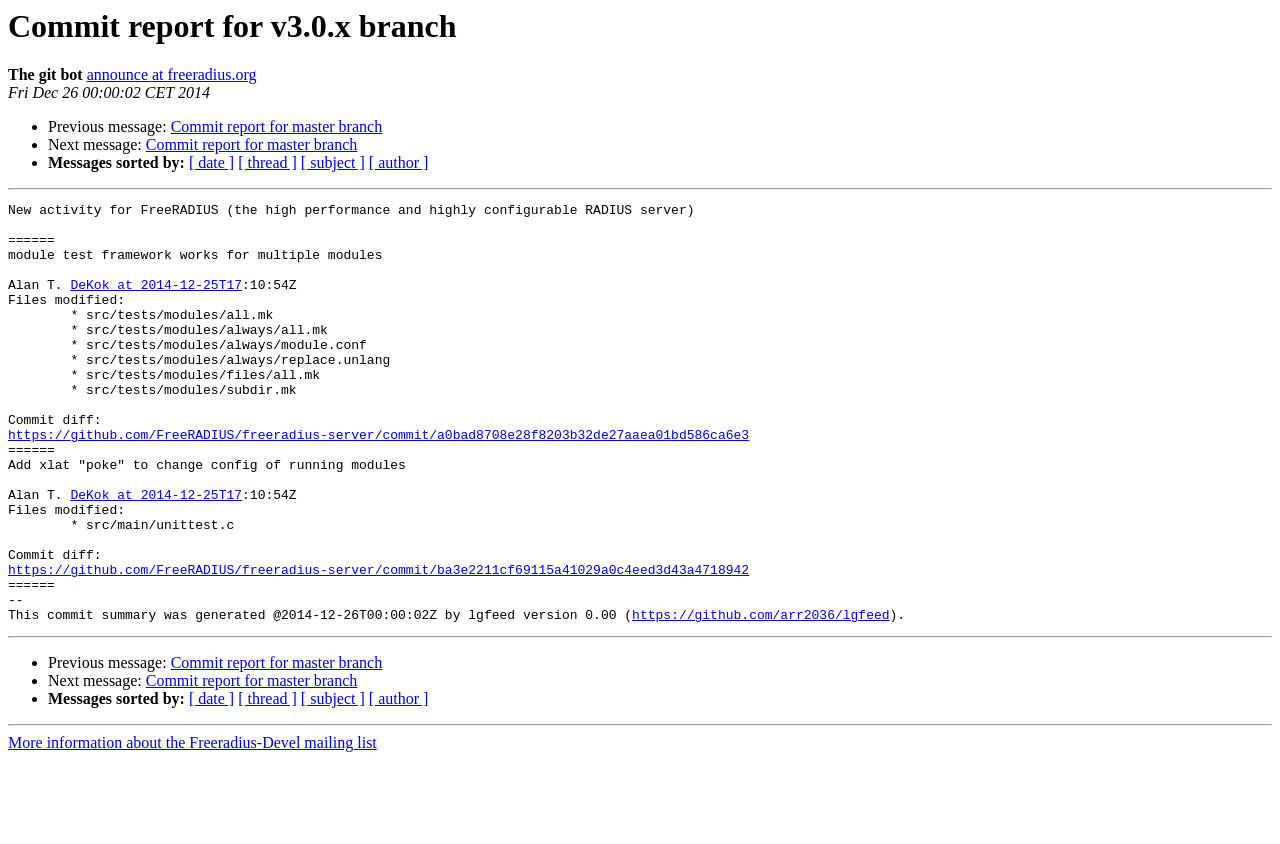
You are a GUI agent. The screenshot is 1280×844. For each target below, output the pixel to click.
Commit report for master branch (277, 126)
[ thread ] (267, 162)
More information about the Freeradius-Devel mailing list (192, 826)
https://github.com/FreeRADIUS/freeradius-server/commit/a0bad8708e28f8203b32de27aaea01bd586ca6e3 (378, 482)
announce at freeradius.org (172, 74)
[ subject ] (333, 162)
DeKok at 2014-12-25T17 (156, 302)
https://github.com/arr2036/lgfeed (760, 698)
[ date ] (211, 162)
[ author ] (399, 162)
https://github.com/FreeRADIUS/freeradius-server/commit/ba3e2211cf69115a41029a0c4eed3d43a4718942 (378, 644)
